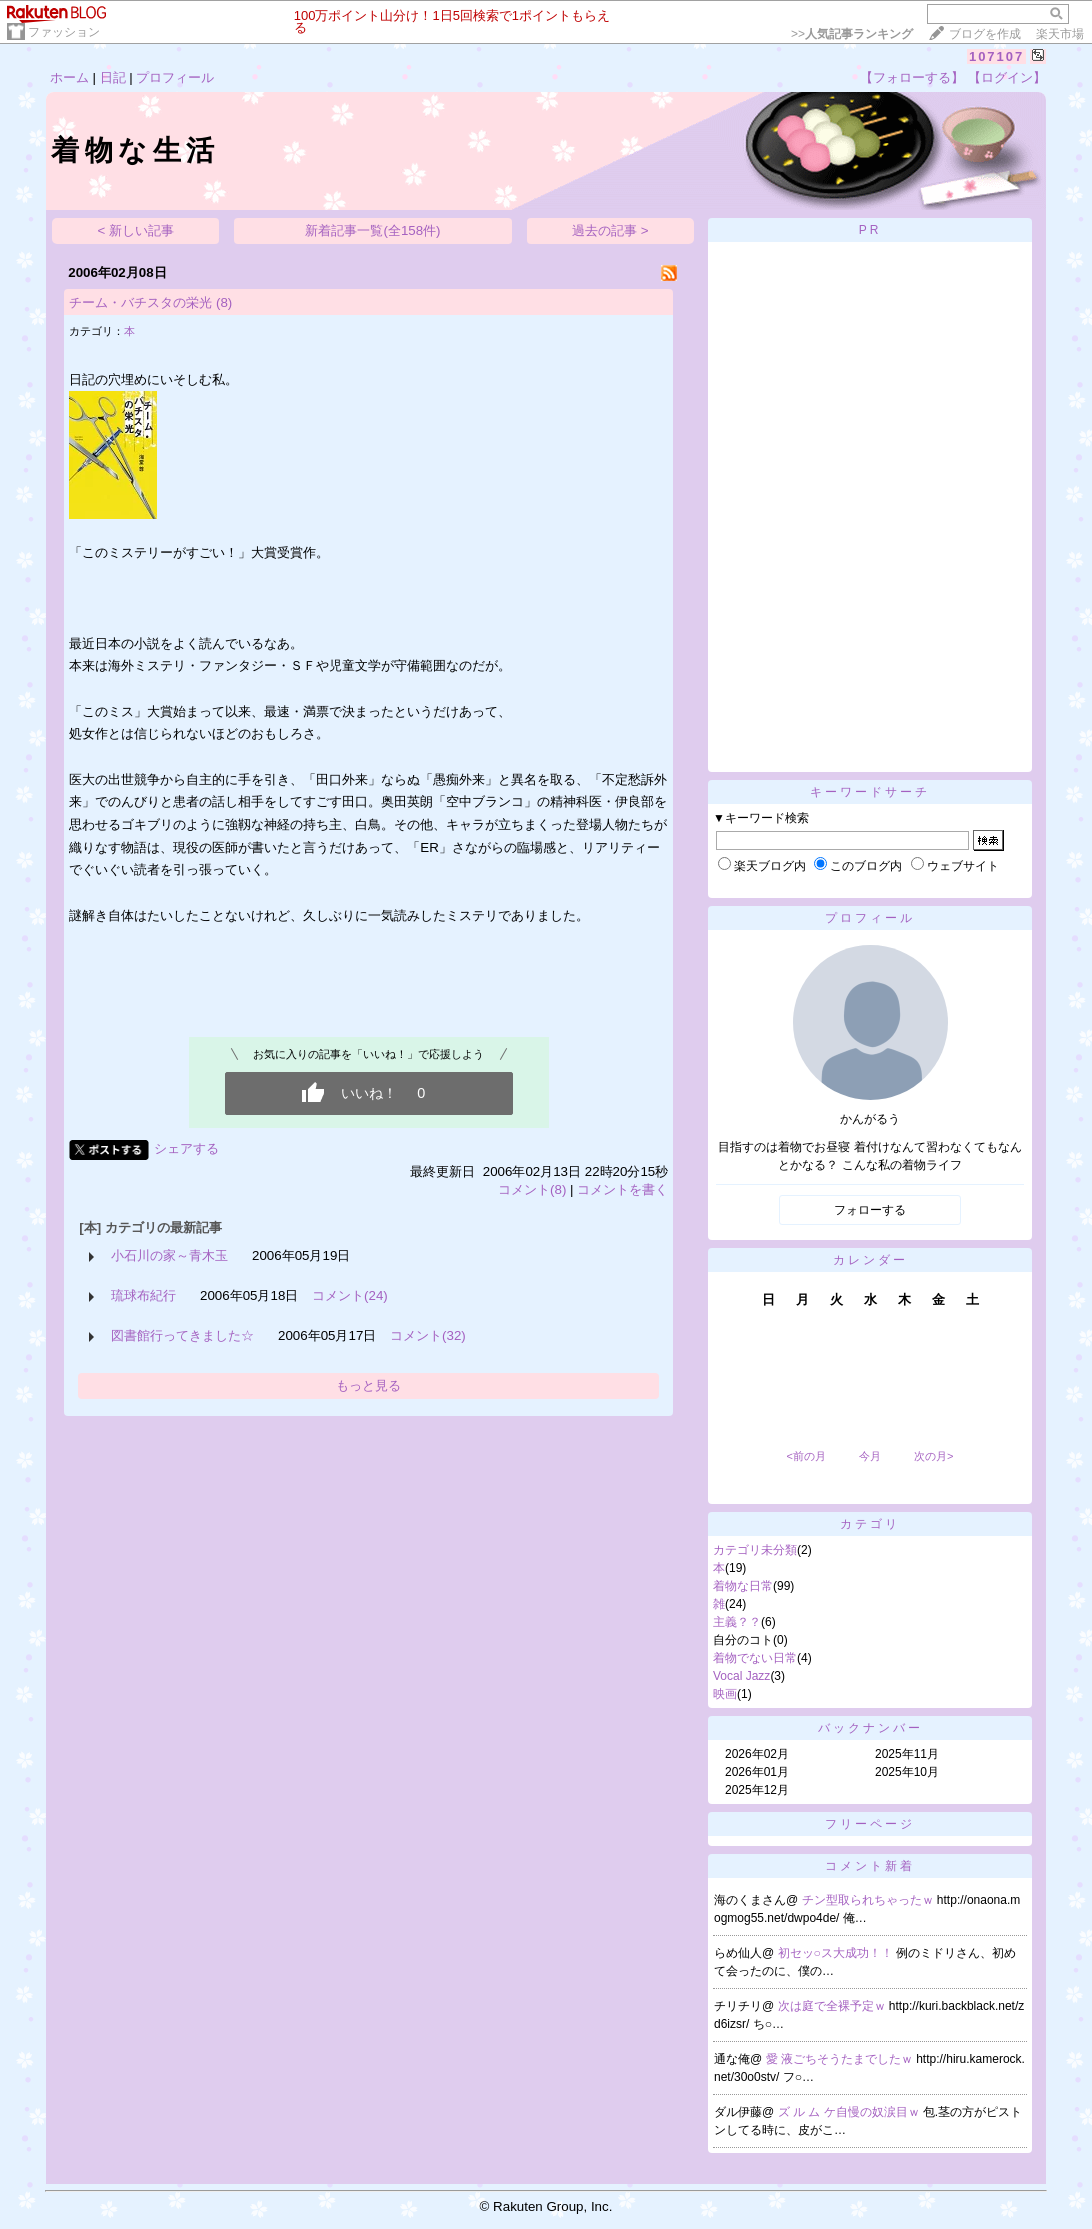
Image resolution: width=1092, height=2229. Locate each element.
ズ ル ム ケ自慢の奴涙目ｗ (850, 2112)
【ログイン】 (1007, 77)
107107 (996, 56)
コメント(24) (350, 1295)
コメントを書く (622, 1189)
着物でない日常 (755, 1658)
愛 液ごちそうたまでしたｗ (841, 2059)
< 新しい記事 (136, 230)
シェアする (186, 1148)
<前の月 (805, 1456)
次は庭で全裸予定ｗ (833, 2006)
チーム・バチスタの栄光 (140, 302)
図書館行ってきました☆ (182, 1335)
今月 (870, 1456)
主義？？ (737, 1622)
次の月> (933, 1456)
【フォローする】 (912, 77)
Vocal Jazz (741, 1676)
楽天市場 (1060, 34)
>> (852, 34)
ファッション (64, 32)
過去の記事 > (610, 230)
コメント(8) (532, 1189)
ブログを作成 (985, 34)
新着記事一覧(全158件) (372, 230)
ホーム (69, 77)
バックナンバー (870, 1728)
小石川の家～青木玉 (169, 1255)
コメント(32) (428, 1335)
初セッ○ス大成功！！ (837, 1953)
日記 (113, 77)
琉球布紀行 (143, 1295)
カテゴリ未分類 (755, 1550)
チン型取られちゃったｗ (869, 1900)
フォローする (870, 1210)
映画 (725, 1694)
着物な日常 (743, 1586)
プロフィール (175, 77)
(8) (224, 302)
